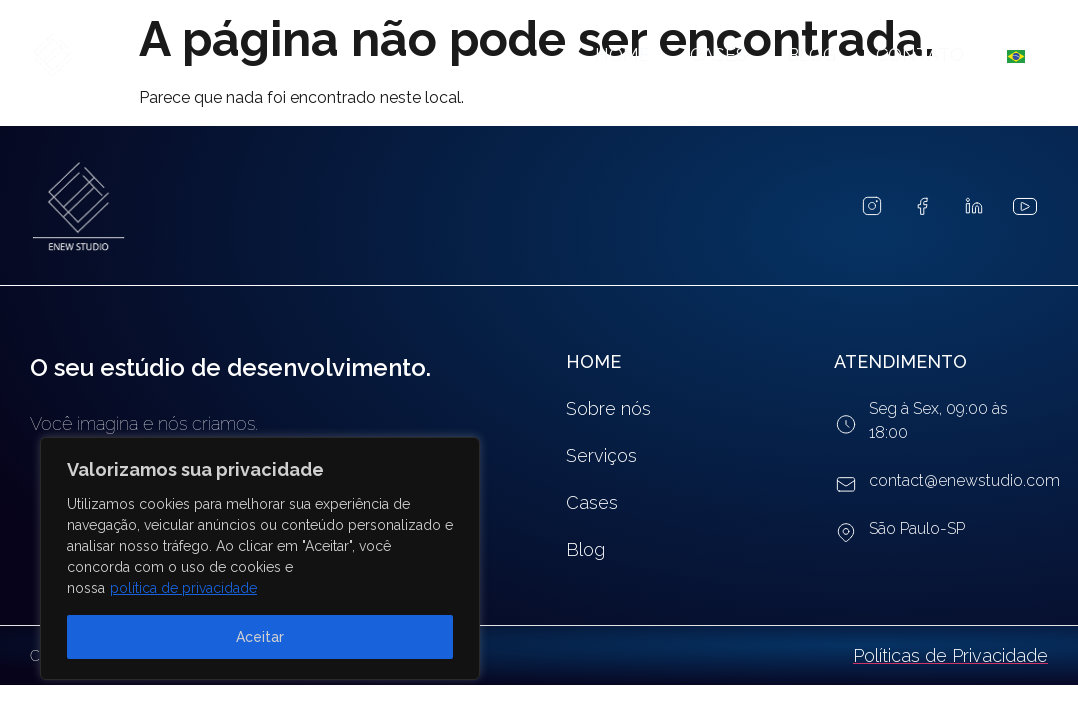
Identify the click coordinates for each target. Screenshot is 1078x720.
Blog (811, 54)
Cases (718, 54)
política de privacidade (183, 588)
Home (622, 54)
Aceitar (260, 637)
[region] (260, 558)
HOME (593, 361)
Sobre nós (608, 408)
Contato (920, 54)
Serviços (601, 455)
